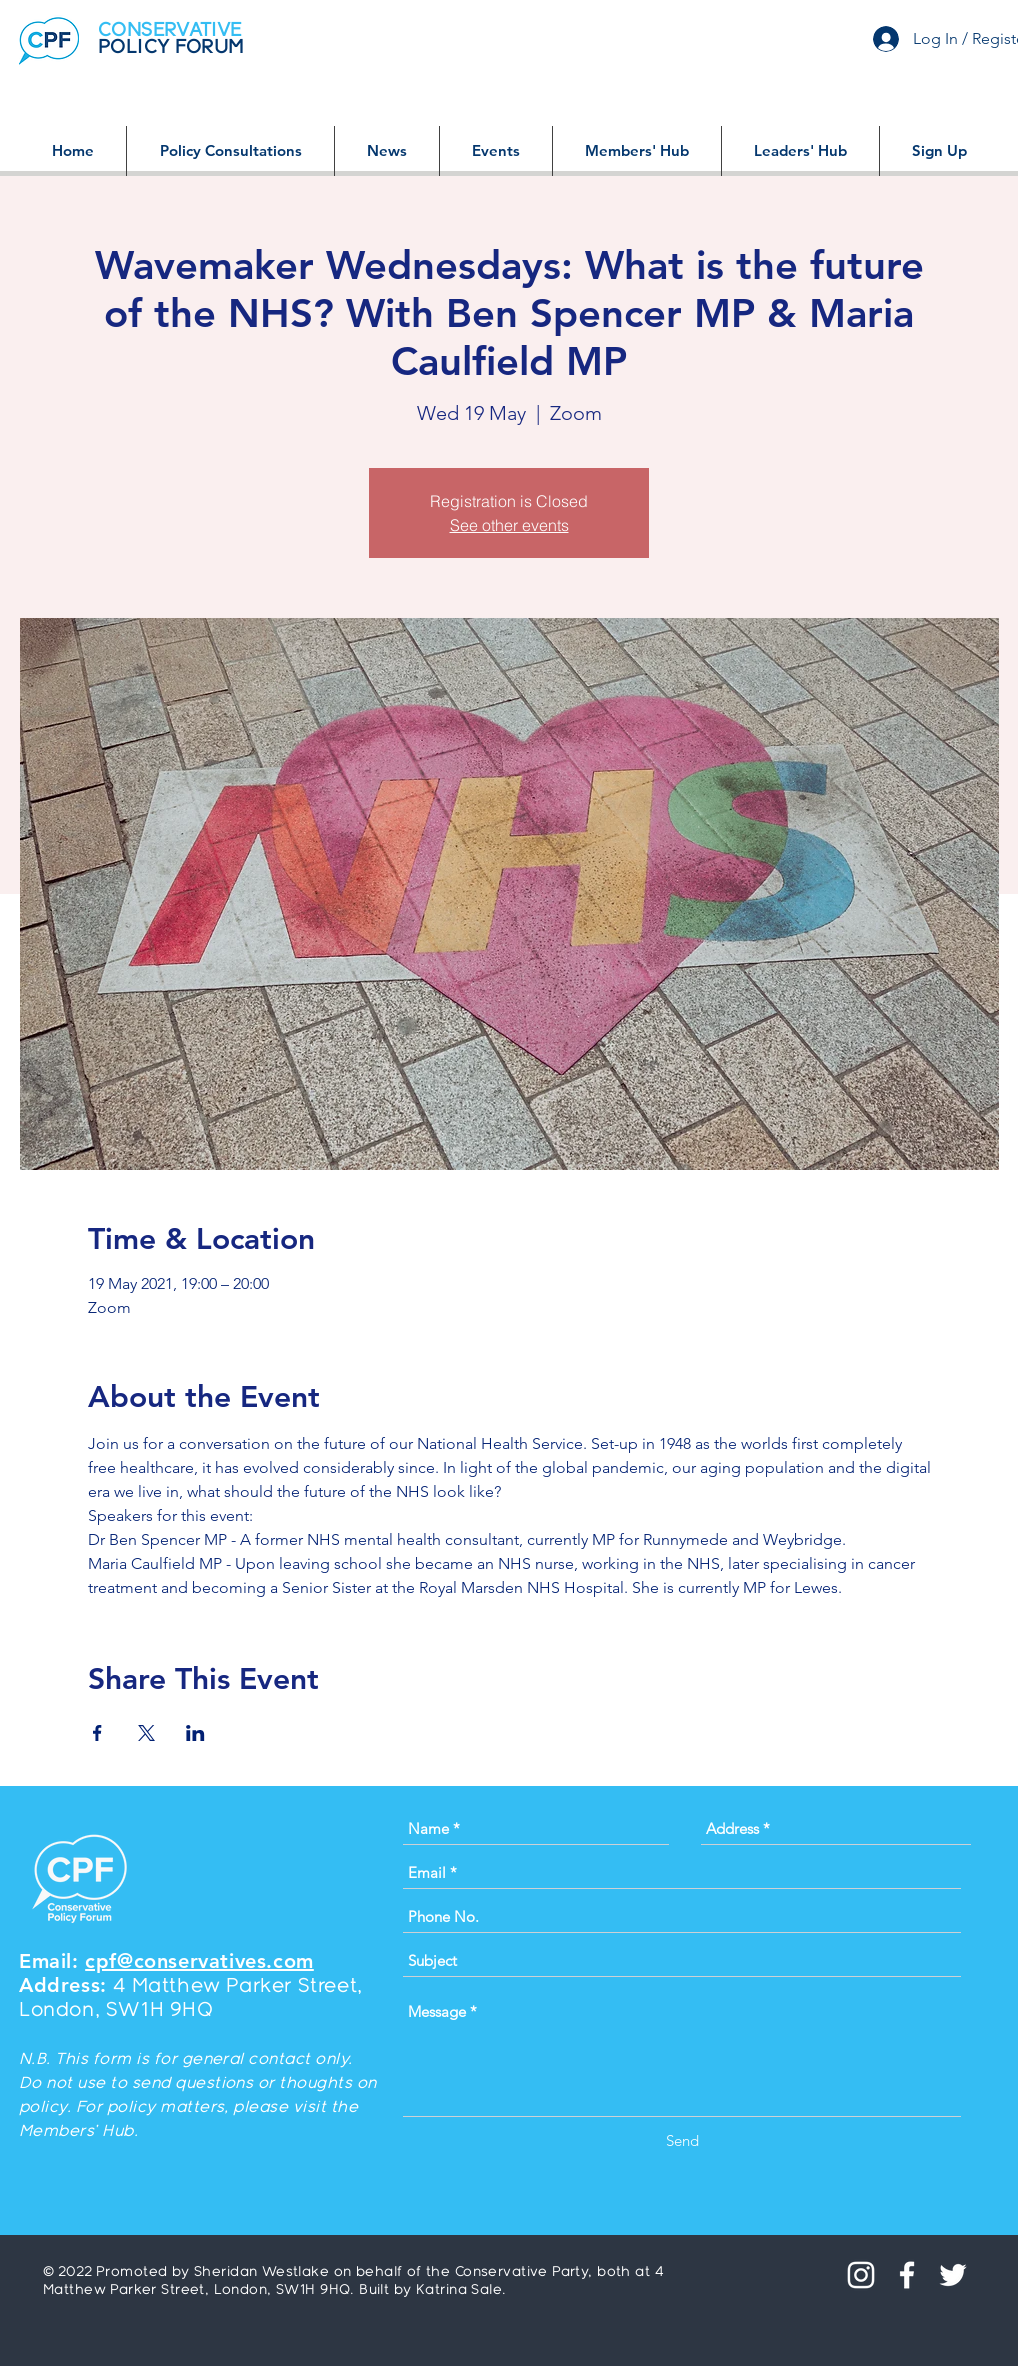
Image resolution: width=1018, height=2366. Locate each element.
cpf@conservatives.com (199, 1961)
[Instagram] (861, 2275)
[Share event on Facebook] (97, 1733)
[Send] (682, 2140)
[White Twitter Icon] (953, 2275)
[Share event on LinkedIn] (195, 1733)
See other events (509, 525)
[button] (230, 151)
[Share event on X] (146, 1733)
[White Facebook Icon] (907, 2275)
